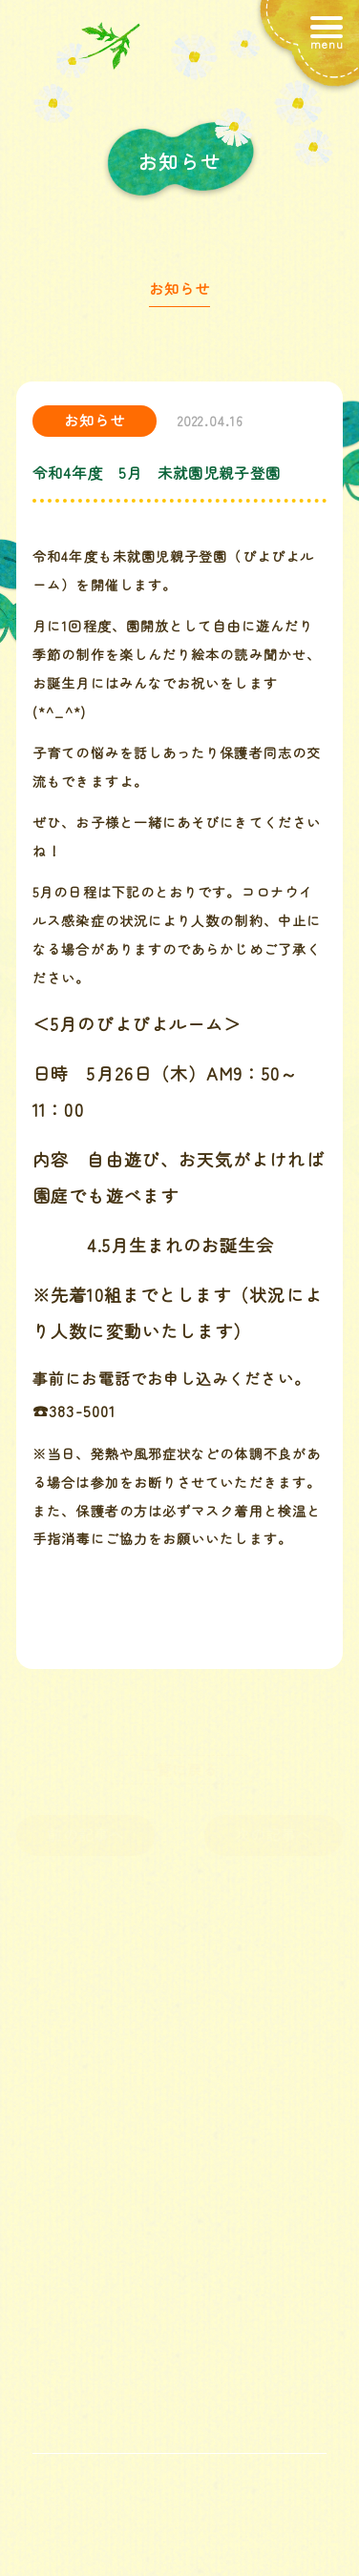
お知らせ (179, 292)
